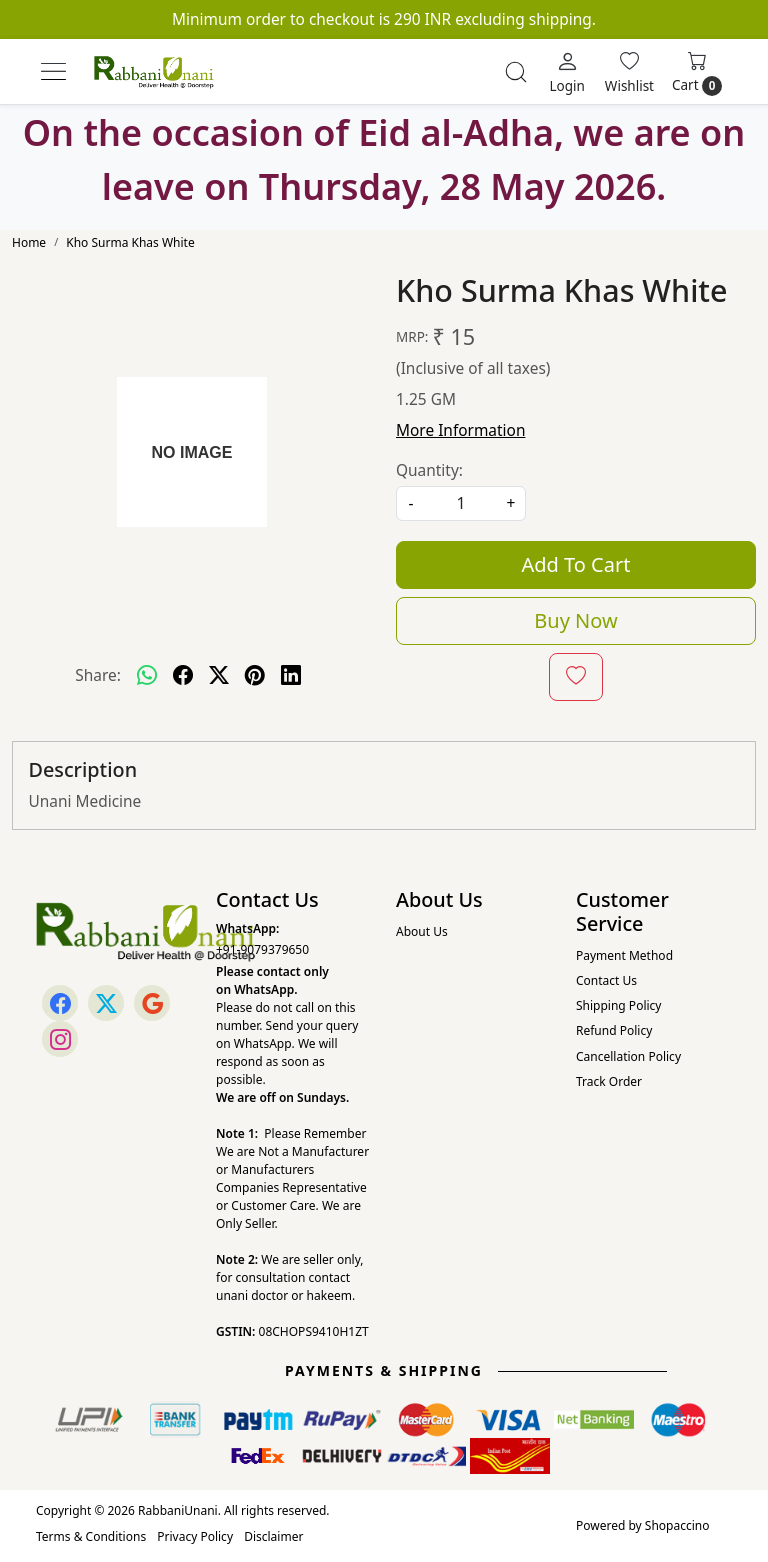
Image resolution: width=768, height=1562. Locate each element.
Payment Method (624, 955)
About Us (422, 931)
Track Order (609, 1081)
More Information (460, 430)
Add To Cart (576, 564)
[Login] (566, 72)
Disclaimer (273, 1536)
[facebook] (183, 675)
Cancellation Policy (628, 1056)
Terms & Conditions (91, 1536)
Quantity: (429, 470)
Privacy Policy (195, 1536)
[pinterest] (255, 675)
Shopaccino (677, 1525)
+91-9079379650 (262, 949)
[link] (516, 72)
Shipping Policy (618, 1005)
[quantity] (461, 503)
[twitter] (219, 675)
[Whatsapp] (147, 675)
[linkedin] (291, 675)
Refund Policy (614, 1030)
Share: (98, 675)
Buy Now (575, 620)
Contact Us (606, 980)
